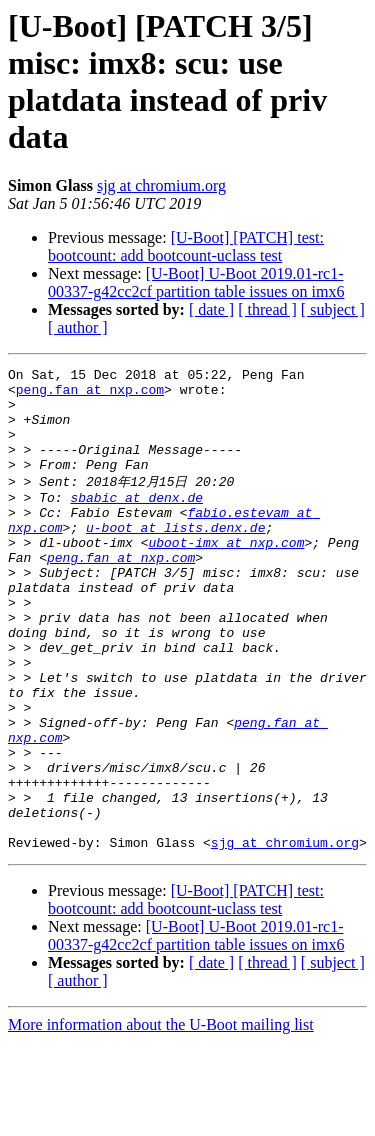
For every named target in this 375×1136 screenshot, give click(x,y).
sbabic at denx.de (136, 522)
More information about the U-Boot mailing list (161, 1118)
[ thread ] (267, 309)
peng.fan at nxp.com (90, 395)
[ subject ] (333, 309)
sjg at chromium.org (161, 185)
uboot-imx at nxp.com (226, 576)
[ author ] (78, 327)
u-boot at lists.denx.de (175, 558)
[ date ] (211, 309)
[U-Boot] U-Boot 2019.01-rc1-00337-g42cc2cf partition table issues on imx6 (196, 282)
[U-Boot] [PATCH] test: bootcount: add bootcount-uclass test (186, 246)
